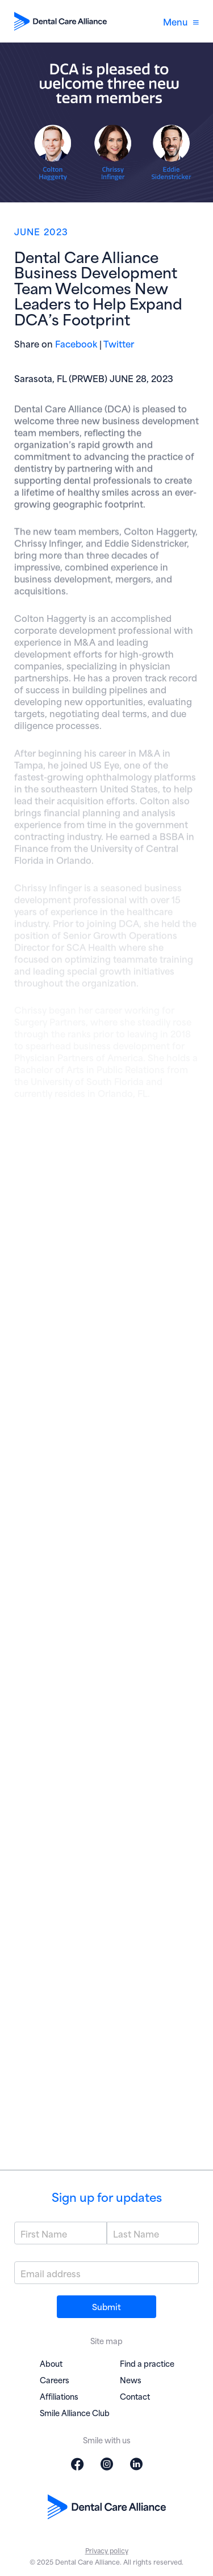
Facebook (76, 343)
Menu (181, 21)
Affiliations (59, 2396)
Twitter (118, 343)
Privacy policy (106, 2550)
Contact (135, 2396)
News (130, 2380)
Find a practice (147, 2363)
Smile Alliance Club (75, 2412)
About (51, 2363)
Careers (54, 2380)
